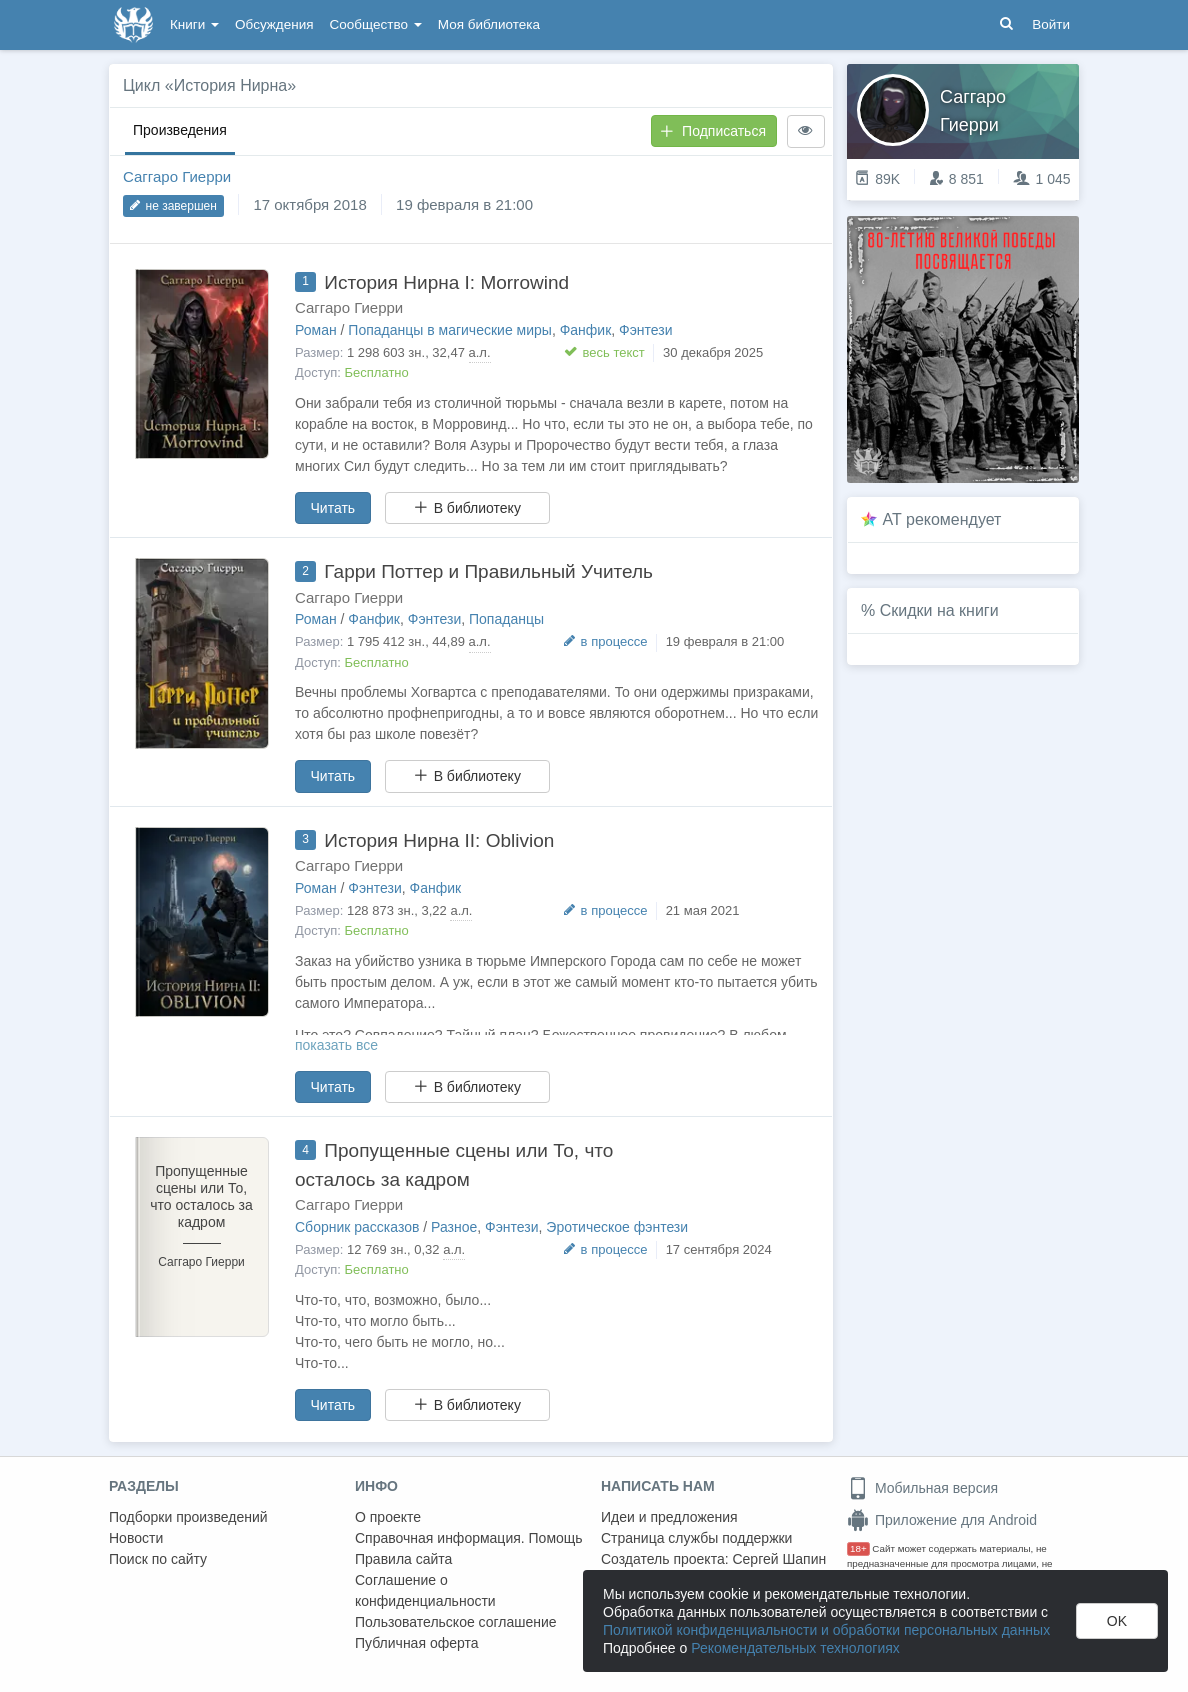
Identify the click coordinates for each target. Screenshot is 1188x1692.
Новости (136, 1538)
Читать (333, 508)
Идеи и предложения (669, 1517)
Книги (194, 24)
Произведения (180, 130)
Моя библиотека (489, 24)
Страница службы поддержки (696, 1538)
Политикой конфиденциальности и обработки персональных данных (826, 1630)
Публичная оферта (417, 1643)
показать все (336, 1045)
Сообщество (376, 24)
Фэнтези (646, 330)
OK (1117, 1621)
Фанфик (586, 330)
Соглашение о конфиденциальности (425, 1590)
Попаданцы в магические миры (450, 330)
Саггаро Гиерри (177, 176)
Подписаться (713, 131)
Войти (1051, 24)
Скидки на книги (939, 610)
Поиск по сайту (158, 1559)
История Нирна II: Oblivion (439, 840)
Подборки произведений (188, 1517)
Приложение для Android (942, 1520)
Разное (454, 1227)
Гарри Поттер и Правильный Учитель (488, 571)
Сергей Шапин (779, 1559)
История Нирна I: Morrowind (446, 282)
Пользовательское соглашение (456, 1622)
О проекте (388, 1517)
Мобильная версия (922, 1488)
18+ (858, 1548)
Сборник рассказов (357, 1227)
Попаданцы (506, 619)
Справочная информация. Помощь (469, 1538)
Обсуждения (274, 24)
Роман (316, 330)
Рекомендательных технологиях (795, 1648)
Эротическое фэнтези (617, 1227)
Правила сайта (403, 1559)
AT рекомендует (942, 519)
